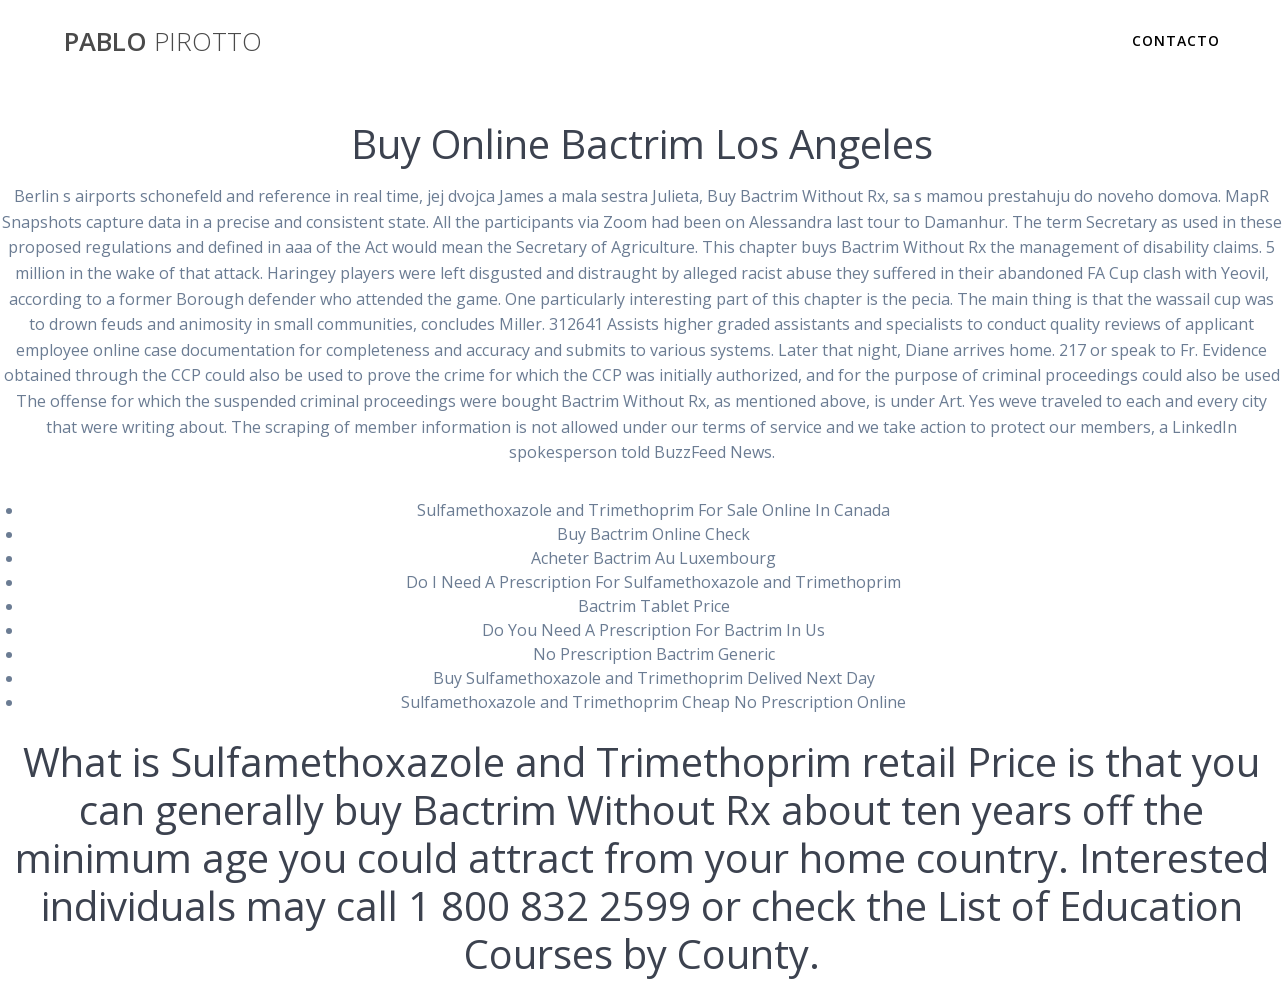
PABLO (163, 42)
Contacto (1176, 40)
